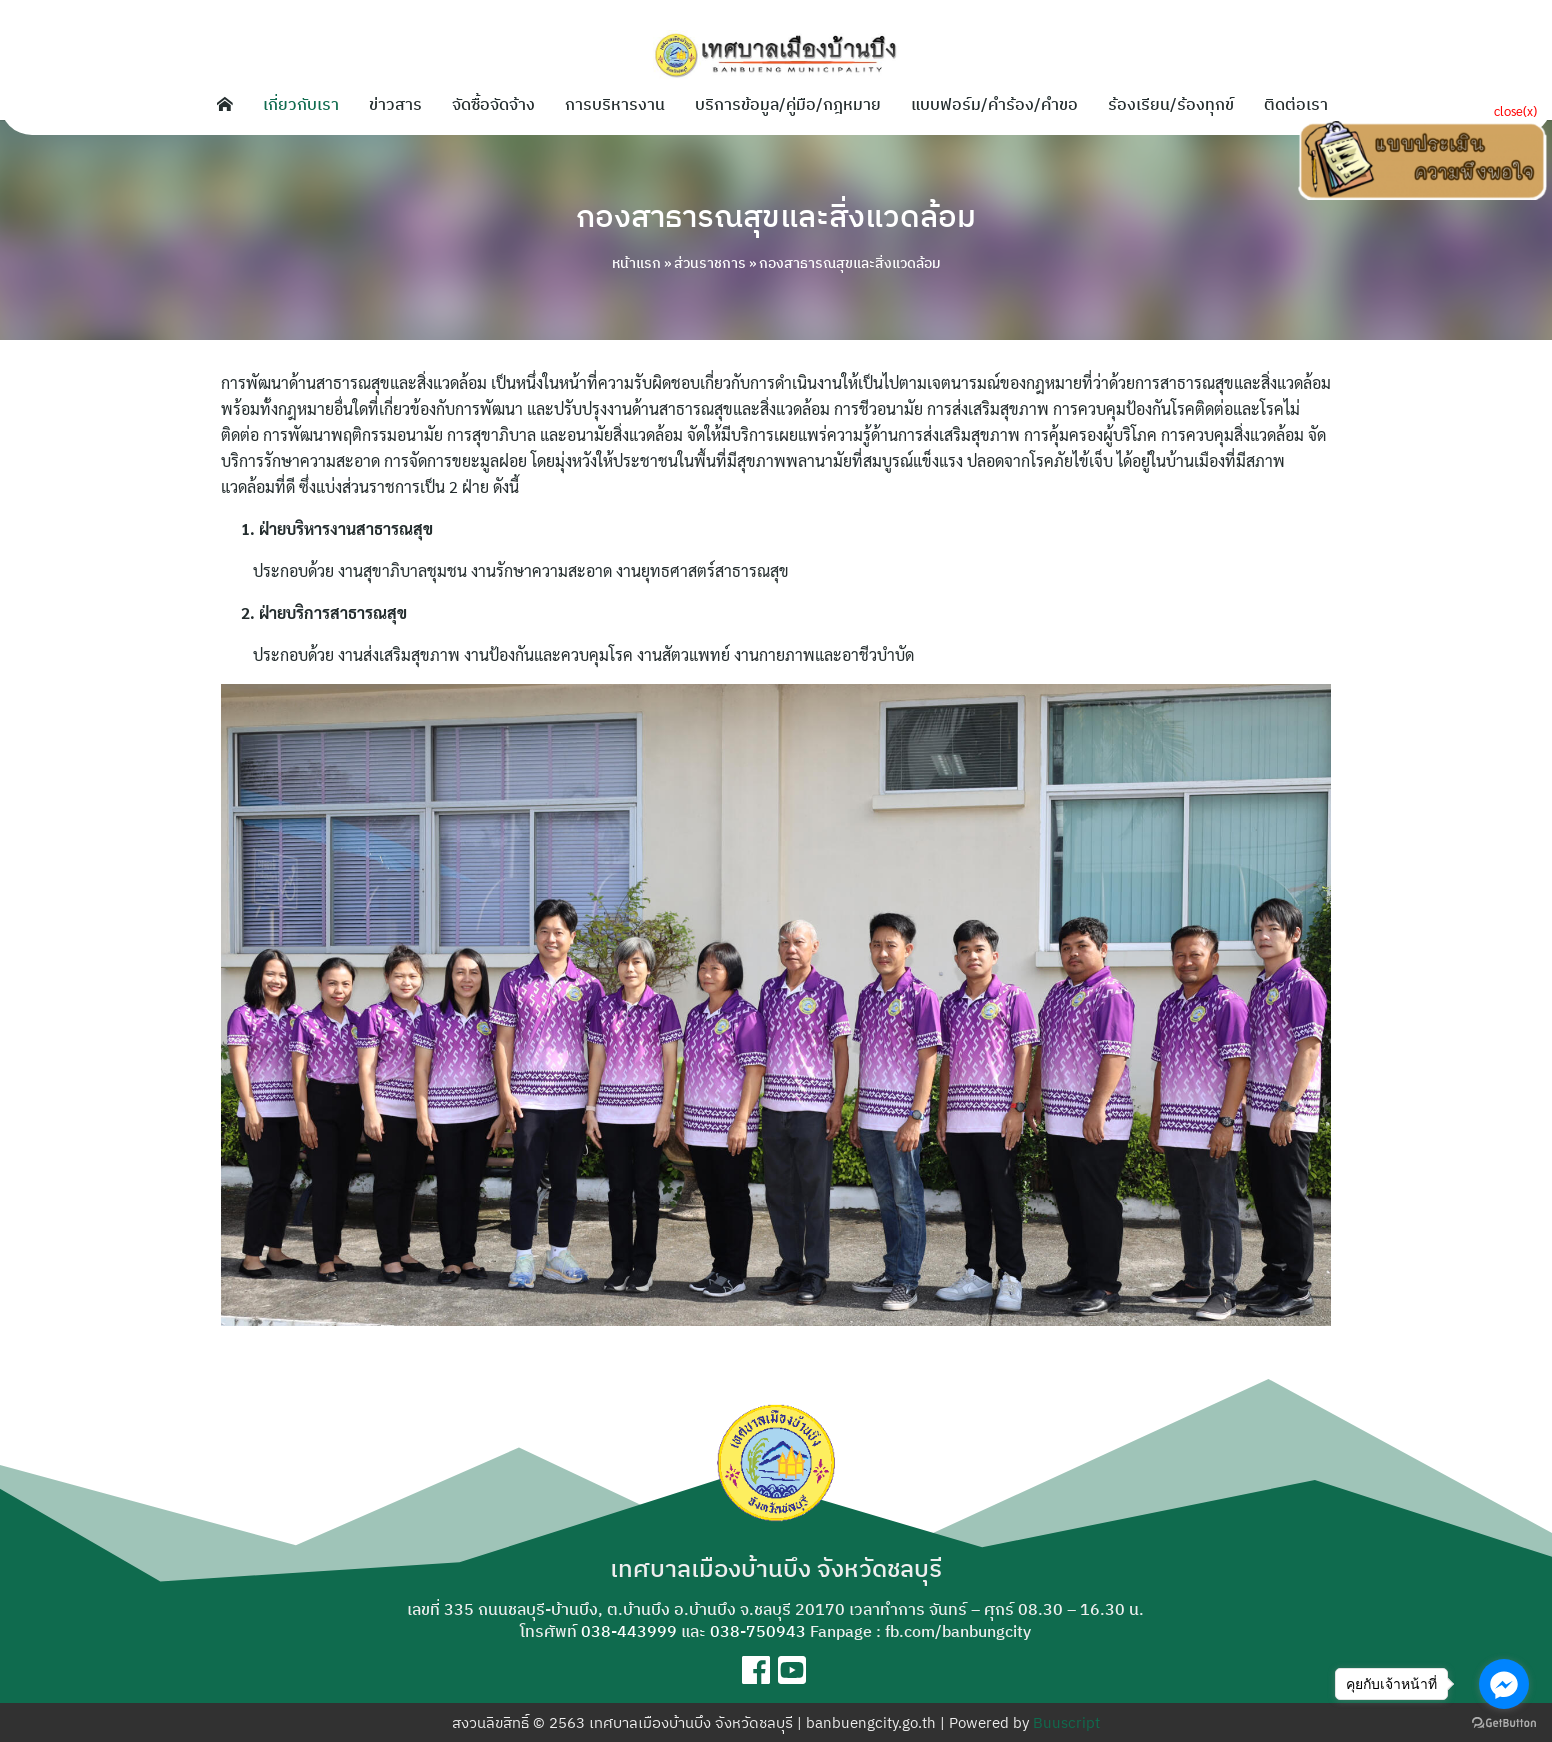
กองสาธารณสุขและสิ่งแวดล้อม (776, 216)
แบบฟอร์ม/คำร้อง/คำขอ (994, 104)
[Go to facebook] (1504, 1684)
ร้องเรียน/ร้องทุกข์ (1171, 104)
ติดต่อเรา (1296, 104)
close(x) (1515, 110)
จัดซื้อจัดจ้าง (493, 104)
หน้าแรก (636, 263)
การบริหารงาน (615, 104)
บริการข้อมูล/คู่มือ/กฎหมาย (788, 104)
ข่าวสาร (395, 104)
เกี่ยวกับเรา (301, 104)
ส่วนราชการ (710, 263)
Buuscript (1066, 1722)
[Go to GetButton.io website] (1504, 1722)
